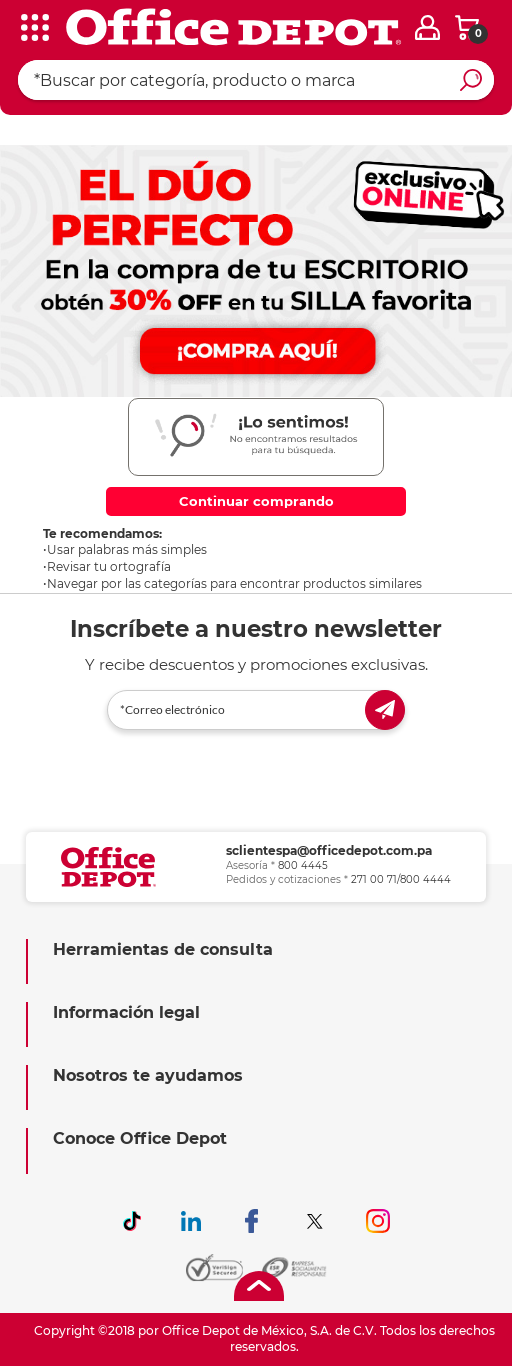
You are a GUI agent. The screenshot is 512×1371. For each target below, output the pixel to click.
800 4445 (303, 865)
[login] (427, 27)
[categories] (30, 29)
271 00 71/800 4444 (401, 879)
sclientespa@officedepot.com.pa (329, 850)
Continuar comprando (256, 501)
